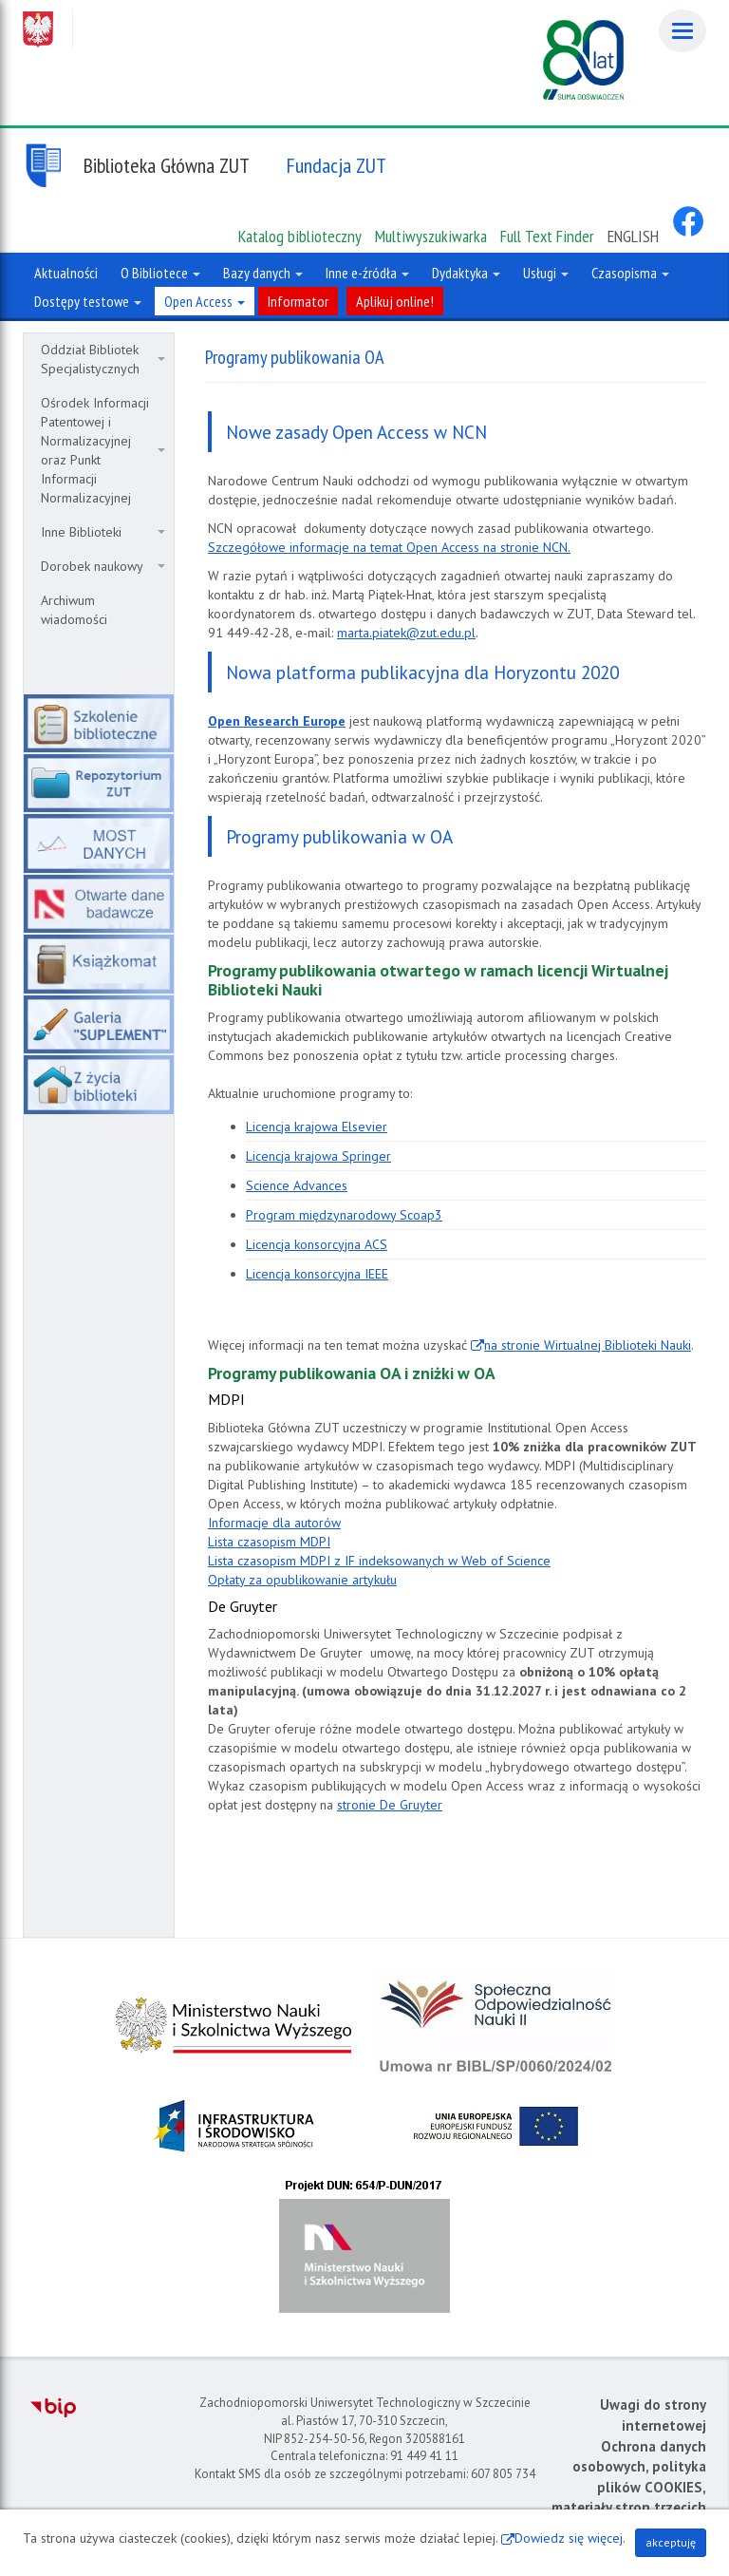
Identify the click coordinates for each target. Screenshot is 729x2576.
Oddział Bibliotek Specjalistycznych (103, 359)
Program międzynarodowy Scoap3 (344, 1214)
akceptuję (670, 2542)
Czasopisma (630, 272)
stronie (389, 1804)
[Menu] (682, 30)
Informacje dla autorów (274, 1522)
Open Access (204, 301)
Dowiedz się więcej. (570, 2538)
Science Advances (296, 1185)
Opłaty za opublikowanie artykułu (302, 1579)
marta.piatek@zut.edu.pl (406, 632)
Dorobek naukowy (103, 566)
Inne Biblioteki (103, 531)
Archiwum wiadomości (74, 610)
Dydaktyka (466, 272)
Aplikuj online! (395, 301)
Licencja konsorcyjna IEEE (317, 1273)
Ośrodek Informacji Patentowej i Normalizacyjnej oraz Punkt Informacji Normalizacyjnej (103, 450)
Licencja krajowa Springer (318, 1156)
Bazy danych (263, 272)
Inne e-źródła (367, 272)
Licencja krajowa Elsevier (316, 1126)
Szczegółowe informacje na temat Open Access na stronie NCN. (389, 547)
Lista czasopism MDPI (269, 1541)
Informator (298, 301)
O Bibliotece (160, 272)
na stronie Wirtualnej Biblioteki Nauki (587, 1345)
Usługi (546, 272)
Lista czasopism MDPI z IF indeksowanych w (379, 1560)
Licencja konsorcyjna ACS (316, 1244)
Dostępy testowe (87, 301)
